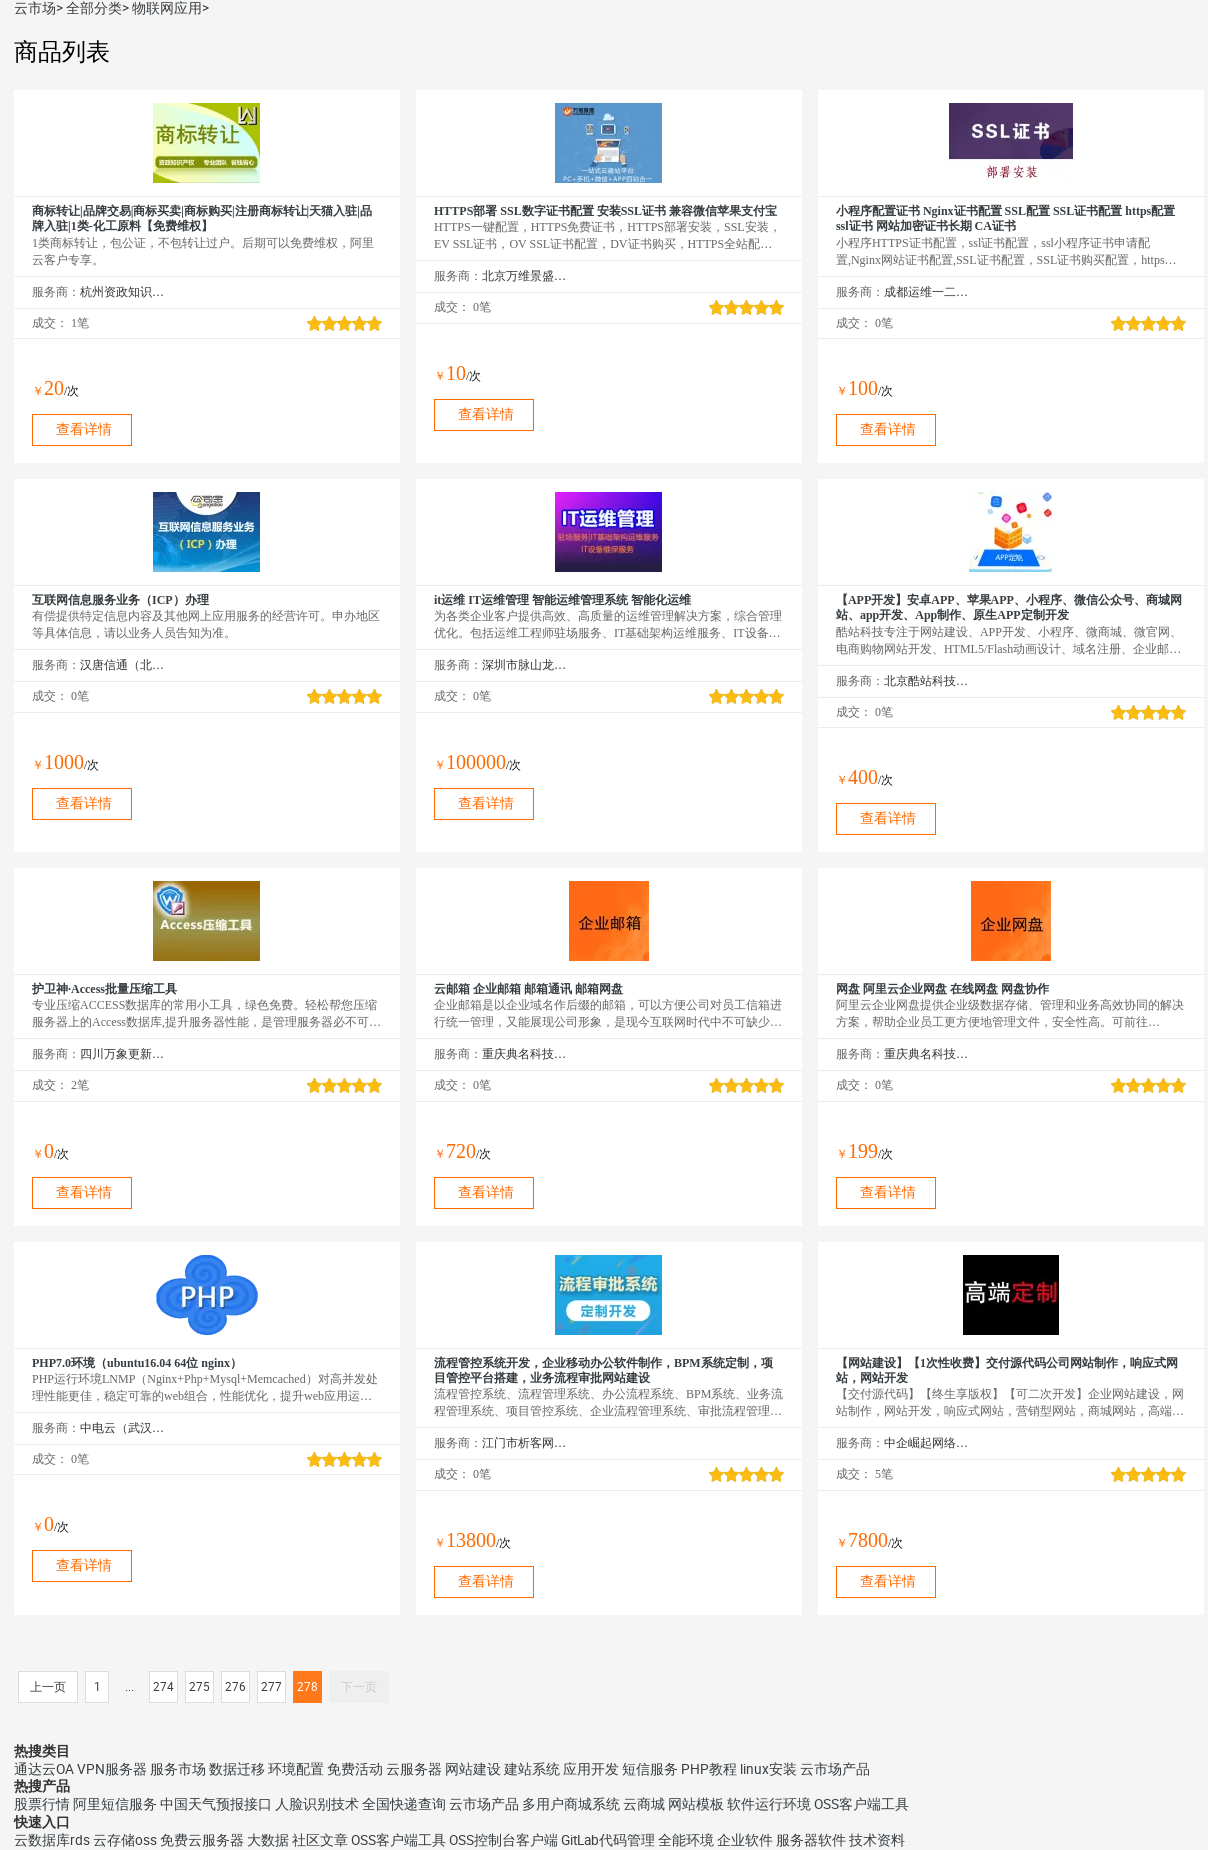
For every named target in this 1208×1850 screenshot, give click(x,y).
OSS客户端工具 (861, 1804)
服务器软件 (811, 1840)
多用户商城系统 (571, 1804)
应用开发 (591, 1769)
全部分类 (94, 8)
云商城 (644, 1804)
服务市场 (178, 1769)
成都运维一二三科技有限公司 (926, 292)
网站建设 (473, 1769)
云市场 (35, 8)
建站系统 (532, 1769)
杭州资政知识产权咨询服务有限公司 (122, 292)
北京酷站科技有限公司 (926, 681)
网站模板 (696, 1804)
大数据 (268, 1840)
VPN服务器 (112, 1769)
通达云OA (44, 1769)
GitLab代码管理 (608, 1840)
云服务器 (414, 1769)
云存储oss (125, 1840)
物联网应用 (167, 8)
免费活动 (355, 1769)
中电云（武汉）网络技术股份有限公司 (122, 1428)
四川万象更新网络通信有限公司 (122, 1054)
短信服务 (650, 1769)
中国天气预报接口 (216, 1804)
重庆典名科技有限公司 (524, 1054)
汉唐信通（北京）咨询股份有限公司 (122, 665)
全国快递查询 (404, 1804)
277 (271, 1687)
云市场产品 (835, 1769)
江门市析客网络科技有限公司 (524, 1443)
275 (199, 1687)
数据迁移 (237, 1769)
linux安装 (768, 1769)
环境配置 (296, 1769)
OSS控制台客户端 (503, 1840)
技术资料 (877, 1840)
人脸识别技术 (317, 1804)
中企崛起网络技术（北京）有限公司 (926, 1443)
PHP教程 (709, 1769)
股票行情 (42, 1804)
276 (235, 1687)
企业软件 (745, 1840)
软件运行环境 (769, 1804)
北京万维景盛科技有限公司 (524, 276)
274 (163, 1687)
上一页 (48, 1687)
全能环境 (686, 1840)
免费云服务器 (202, 1840)
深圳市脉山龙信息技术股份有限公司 (524, 665)
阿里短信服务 (115, 1804)
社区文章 (320, 1840)
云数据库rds (52, 1840)
